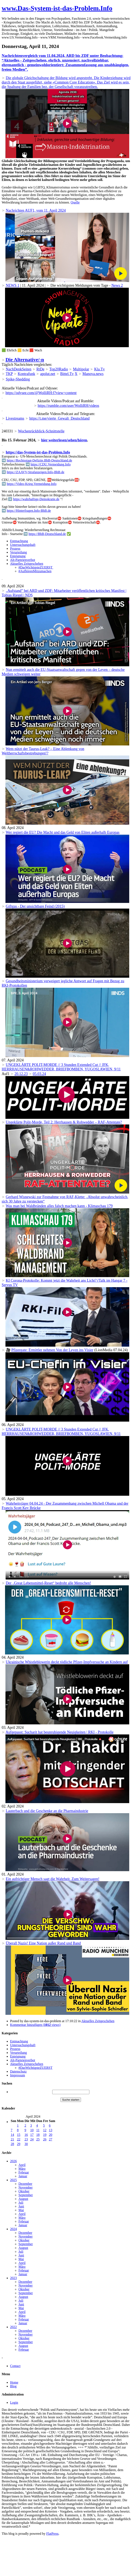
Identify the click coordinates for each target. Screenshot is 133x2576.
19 (44, 2134)
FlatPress (52, 2533)
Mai (21, 2210)
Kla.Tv (99, 369)
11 (37, 2130)
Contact (15, 2366)
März (22, 2168)
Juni (21, 2206)
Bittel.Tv (67, 374)
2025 (13, 2180)
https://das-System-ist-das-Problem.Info (38, 452)
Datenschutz (18, 2071)
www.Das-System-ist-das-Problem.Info (57, 8)
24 (32, 2139)
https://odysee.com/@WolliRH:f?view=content (41, 393)
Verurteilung (18, 552)
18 (38, 2134)
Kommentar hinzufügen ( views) (35, 2025)
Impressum (17, 2075)
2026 (13, 2161)
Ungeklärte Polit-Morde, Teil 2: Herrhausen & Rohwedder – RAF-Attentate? (64, 1122)
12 (44, 2130)
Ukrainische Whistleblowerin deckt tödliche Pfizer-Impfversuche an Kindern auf (67, 1662)
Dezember (25, 2183)
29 (18, 2144)
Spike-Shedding (18, 379)
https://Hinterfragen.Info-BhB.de (29, 510)
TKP (9, 374)
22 (18, 2139)
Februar (23, 2172)
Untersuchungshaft (22, 545)
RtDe (40, 369)
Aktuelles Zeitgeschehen (26, 563)
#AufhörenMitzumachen (34, 571)
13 (50, 2130)
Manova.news (92, 374)
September (25, 2195)
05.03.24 (39, 1074)
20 (50, 2134)
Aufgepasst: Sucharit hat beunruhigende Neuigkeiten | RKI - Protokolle (60, 1732)
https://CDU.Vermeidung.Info (51, 464)
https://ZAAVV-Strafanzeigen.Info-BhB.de (35, 472)
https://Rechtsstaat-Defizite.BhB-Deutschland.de (39, 460)
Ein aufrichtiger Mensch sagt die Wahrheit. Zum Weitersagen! (52, 1879)
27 (50, 2139)
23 (26, 2139)
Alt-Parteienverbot (22, 560)
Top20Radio (58, 369)
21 (12, 2139)
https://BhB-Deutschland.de (47, 534)
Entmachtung (19, 541)
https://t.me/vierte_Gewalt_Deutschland (59, 418)
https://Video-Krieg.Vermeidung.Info (31, 484)
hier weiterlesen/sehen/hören (64, 440)
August (23, 2199)
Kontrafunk (26, 374)
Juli (20, 2202)
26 (44, 2139)
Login (14, 2402)
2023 (13, 2278)
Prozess (15, 548)
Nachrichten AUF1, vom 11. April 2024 (36, 210)
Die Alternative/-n (24, 359)
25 (38, 2139)
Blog (13, 2386)
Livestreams (15, 418)
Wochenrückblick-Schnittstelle (41, 431)
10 (32, 2130)
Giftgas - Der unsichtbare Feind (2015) (35, 906)
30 (26, 2144)
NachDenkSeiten (18, 369)
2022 (13, 2327)
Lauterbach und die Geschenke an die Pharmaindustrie (47, 1811)
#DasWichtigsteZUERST (35, 567)
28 (12, 2144)
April (22, 2165)
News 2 (117, 285)
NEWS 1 (13, 285)
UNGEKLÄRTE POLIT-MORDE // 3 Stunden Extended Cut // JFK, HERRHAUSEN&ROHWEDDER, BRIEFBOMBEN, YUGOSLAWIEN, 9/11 (61, 1067)
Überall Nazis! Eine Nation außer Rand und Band (43, 1943)
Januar (22, 2176)
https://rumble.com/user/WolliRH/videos (68, 406)
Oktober (23, 2191)
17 (32, 2134)
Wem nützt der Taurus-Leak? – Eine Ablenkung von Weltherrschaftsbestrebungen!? (43, 751)
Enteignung (18, 556)
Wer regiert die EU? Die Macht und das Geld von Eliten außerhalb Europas (62, 832)
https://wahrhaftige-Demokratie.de (36, 499)
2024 (13, 2229)
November (25, 2187)
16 (26, 2134)
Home (14, 2382)
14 (12, 2134)
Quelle (75, 202)
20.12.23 (21, 1074)
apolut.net (47, 374)
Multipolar (81, 369)
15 (18, 2134)
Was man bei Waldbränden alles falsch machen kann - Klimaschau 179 (59, 1206)
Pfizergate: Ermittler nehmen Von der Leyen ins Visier (52, 1350)
